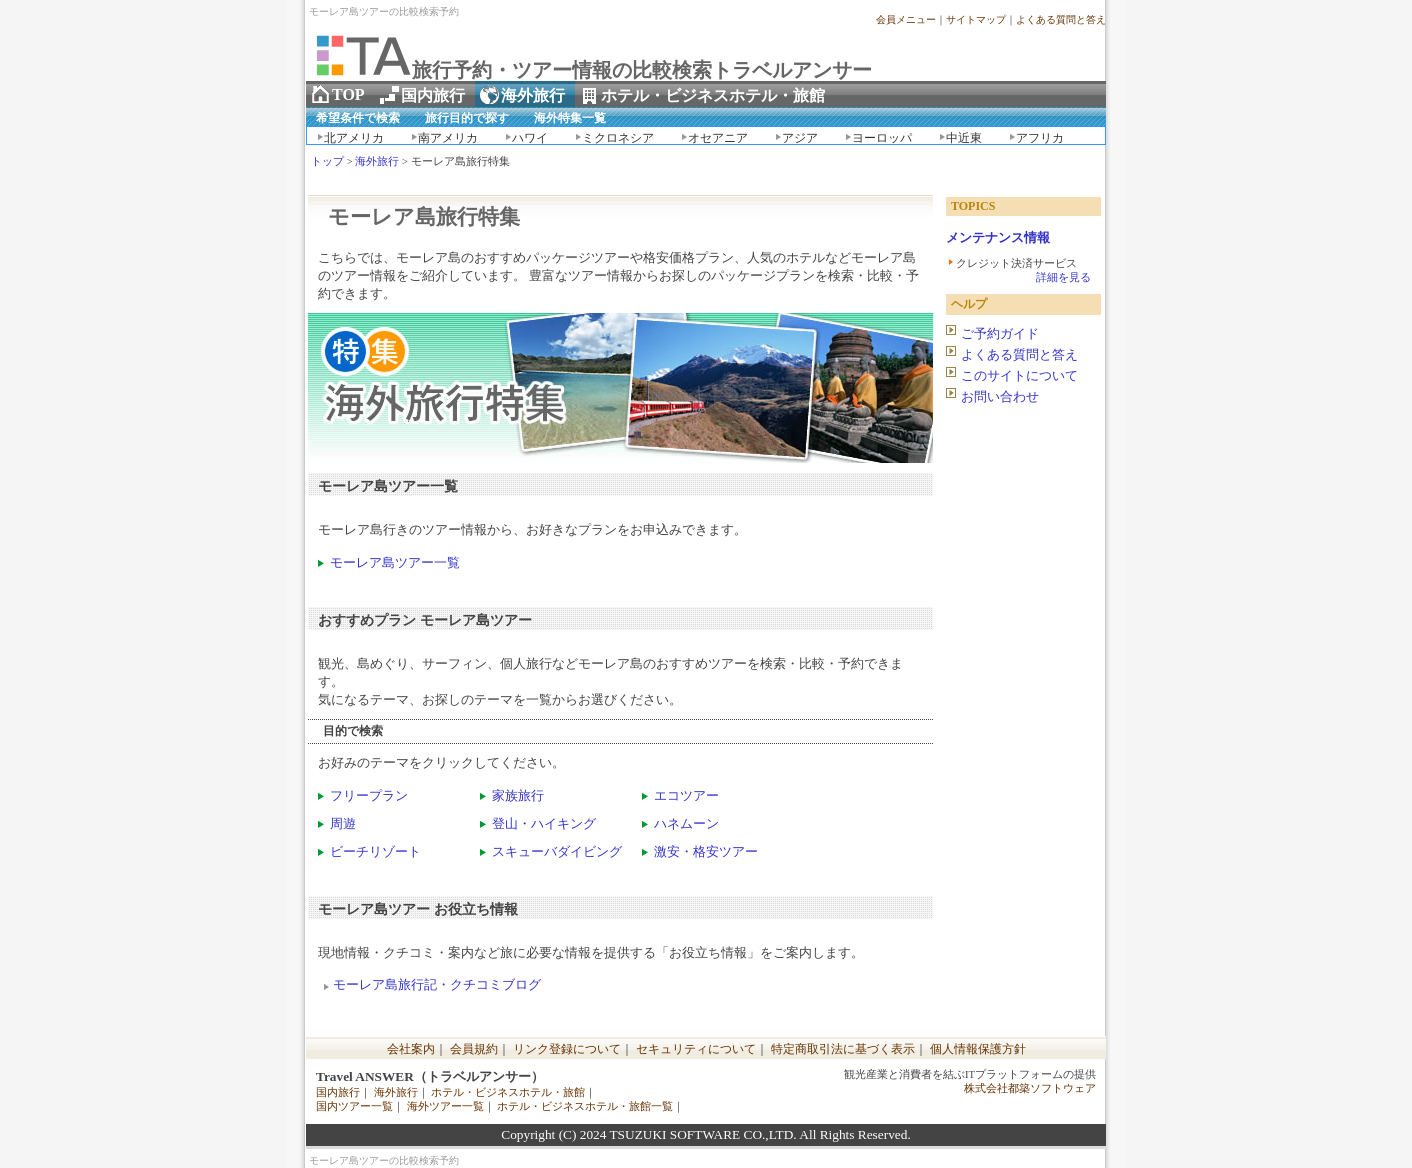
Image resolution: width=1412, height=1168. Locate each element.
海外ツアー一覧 (445, 1106)
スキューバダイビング (557, 851)
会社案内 (411, 1049)
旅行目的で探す (467, 118)
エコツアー (686, 795)
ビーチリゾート (375, 851)
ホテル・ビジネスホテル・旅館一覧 (585, 1106)
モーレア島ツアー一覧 (395, 562)
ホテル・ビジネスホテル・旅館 (508, 1092)
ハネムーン (686, 823)
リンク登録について (567, 1049)
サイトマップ (976, 19)
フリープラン (369, 795)
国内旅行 (338, 1092)
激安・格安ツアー (706, 851)
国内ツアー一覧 (354, 1106)
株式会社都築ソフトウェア (1030, 1088)
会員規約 (474, 1049)
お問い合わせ (1000, 396)
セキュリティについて (696, 1049)
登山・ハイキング (544, 823)
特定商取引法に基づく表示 (843, 1049)
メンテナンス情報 (998, 237)
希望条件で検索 (358, 118)
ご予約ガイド (1000, 333)
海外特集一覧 (570, 118)
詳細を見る (1063, 277)
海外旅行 (377, 161)
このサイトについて (1019, 375)
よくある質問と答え (1061, 19)
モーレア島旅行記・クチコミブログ (437, 984)
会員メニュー (906, 19)
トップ (327, 161)
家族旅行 (518, 795)
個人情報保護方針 (978, 1049)
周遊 (343, 823)
